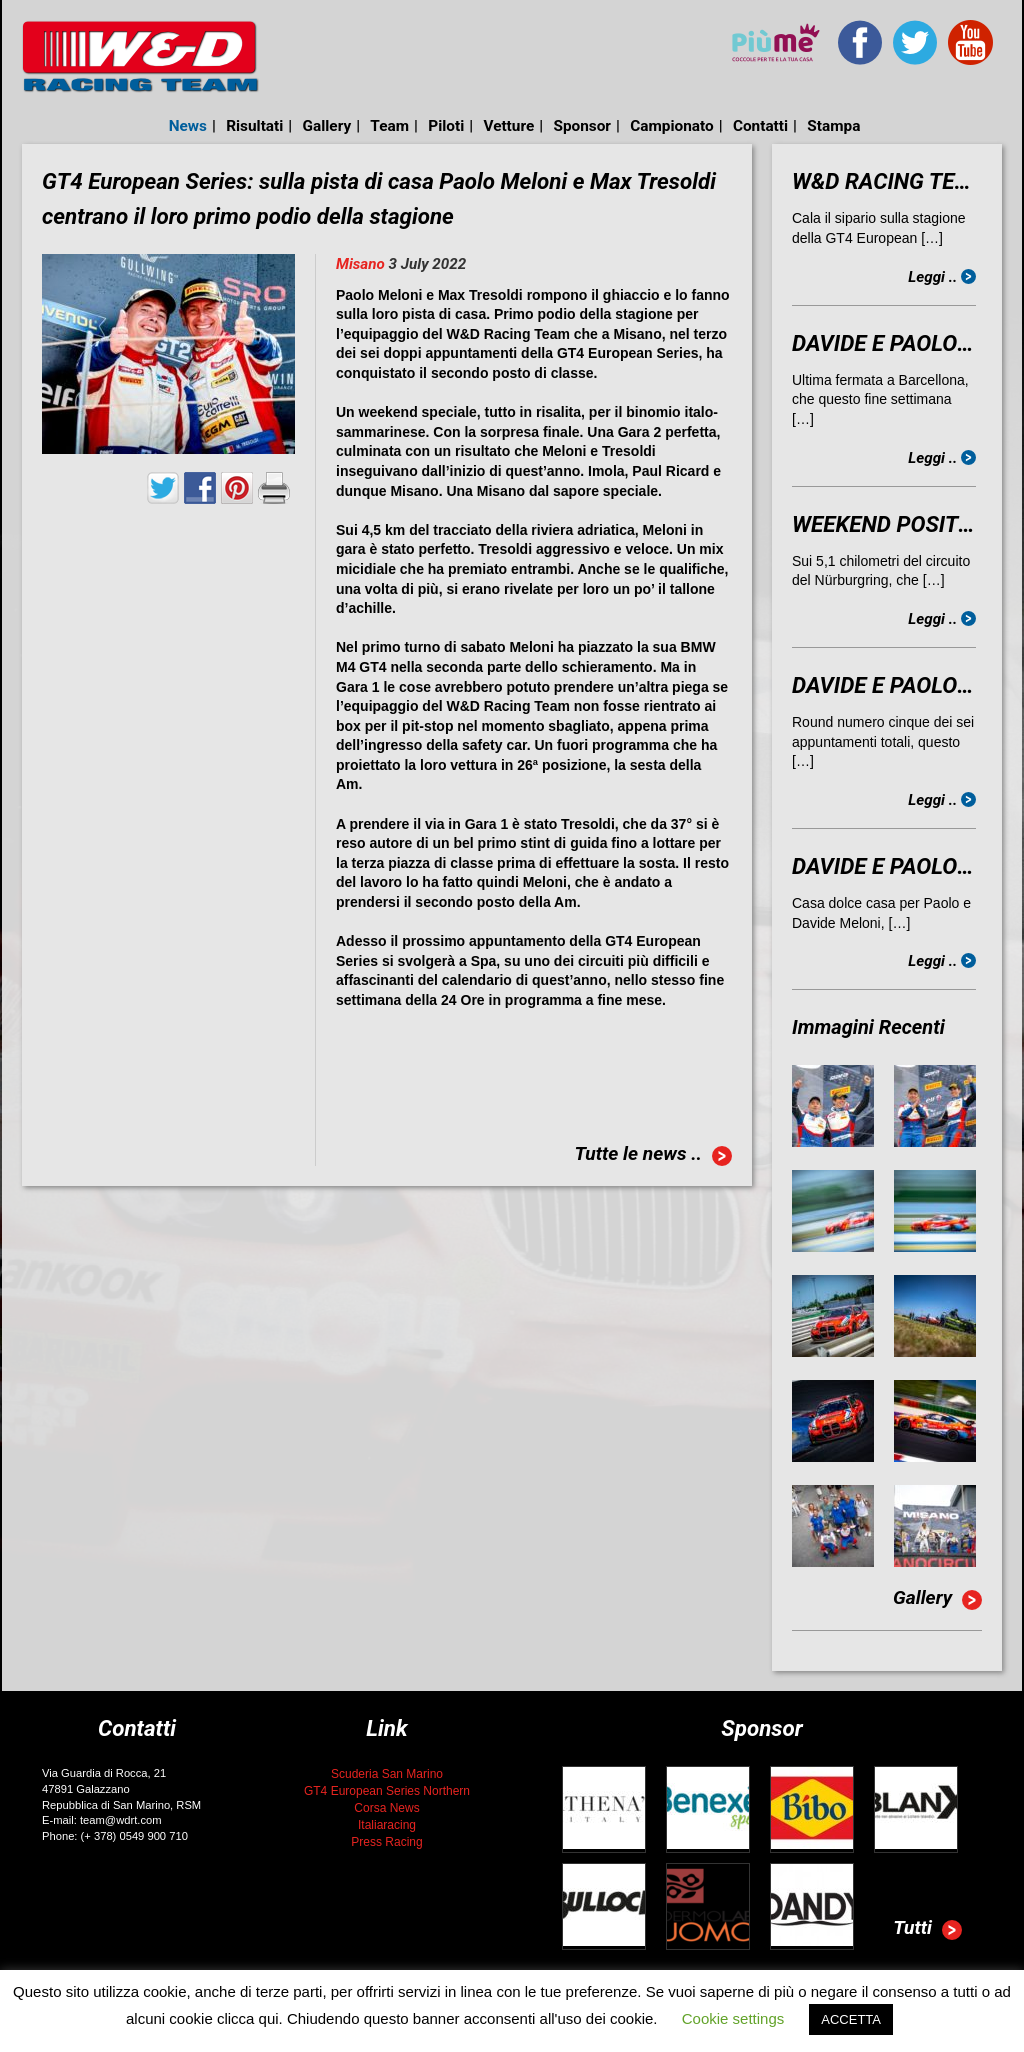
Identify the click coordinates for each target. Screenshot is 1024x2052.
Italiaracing (387, 1825)
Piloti (446, 126)
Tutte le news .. (653, 1156)
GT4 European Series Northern (387, 1791)
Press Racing (386, 1842)
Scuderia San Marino (387, 1774)
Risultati (254, 126)
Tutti (927, 1930)
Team (389, 126)
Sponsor (582, 126)
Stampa (833, 126)
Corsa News (386, 1808)
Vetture (508, 126)
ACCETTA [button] (851, 2019)
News (188, 126)
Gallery (327, 126)
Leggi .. (942, 277)
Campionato (671, 126)
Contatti (760, 126)
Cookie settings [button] (733, 2018)
